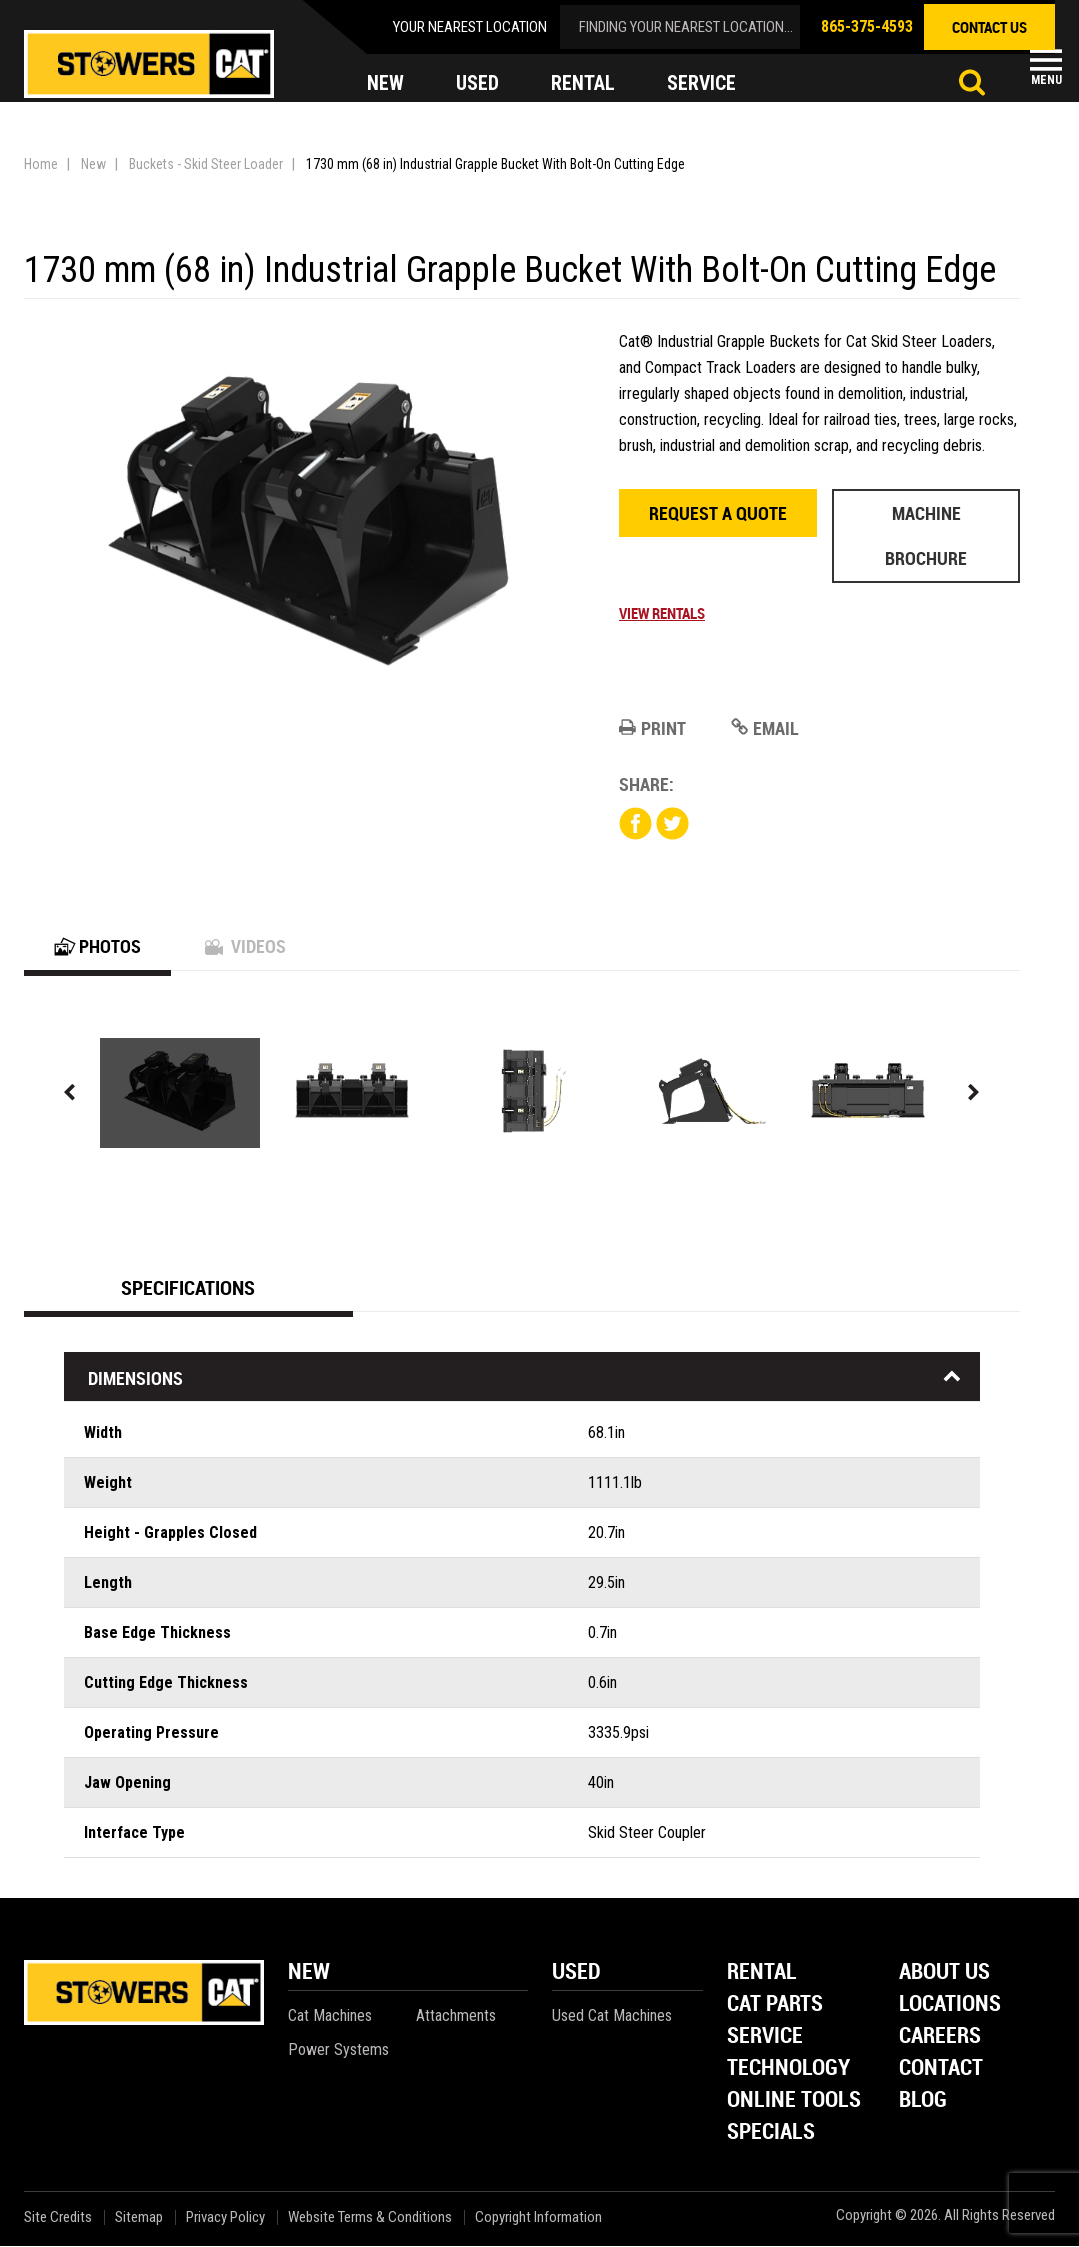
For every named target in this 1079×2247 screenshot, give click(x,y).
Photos (97, 947)
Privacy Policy (225, 2218)
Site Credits (58, 2218)
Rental (762, 1973)
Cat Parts (775, 2005)
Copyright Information (538, 2218)
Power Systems (338, 2050)
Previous (70, 1093)
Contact (941, 2069)
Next (974, 1093)
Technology (788, 2069)
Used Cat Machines (612, 2016)
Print (652, 728)
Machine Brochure (926, 535)
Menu (1046, 80)
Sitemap (139, 2218)
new (385, 84)
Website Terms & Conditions (370, 2218)
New (93, 164)
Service (765, 2037)
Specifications (188, 1288)
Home (41, 164)
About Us (944, 1973)
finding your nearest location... (686, 27)
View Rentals (662, 613)
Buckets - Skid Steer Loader (206, 164)
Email (765, 728)
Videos (245, 947)
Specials (771, 2133)
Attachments (456, 2016)
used (477, 84)
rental (583, 84)
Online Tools (794, 2101)
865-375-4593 (867, 26)
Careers (940, 2037)
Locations (950, 2005)
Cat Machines (330, 2016)
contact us (989, 27)
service (702, 84)
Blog (923, 2101)
